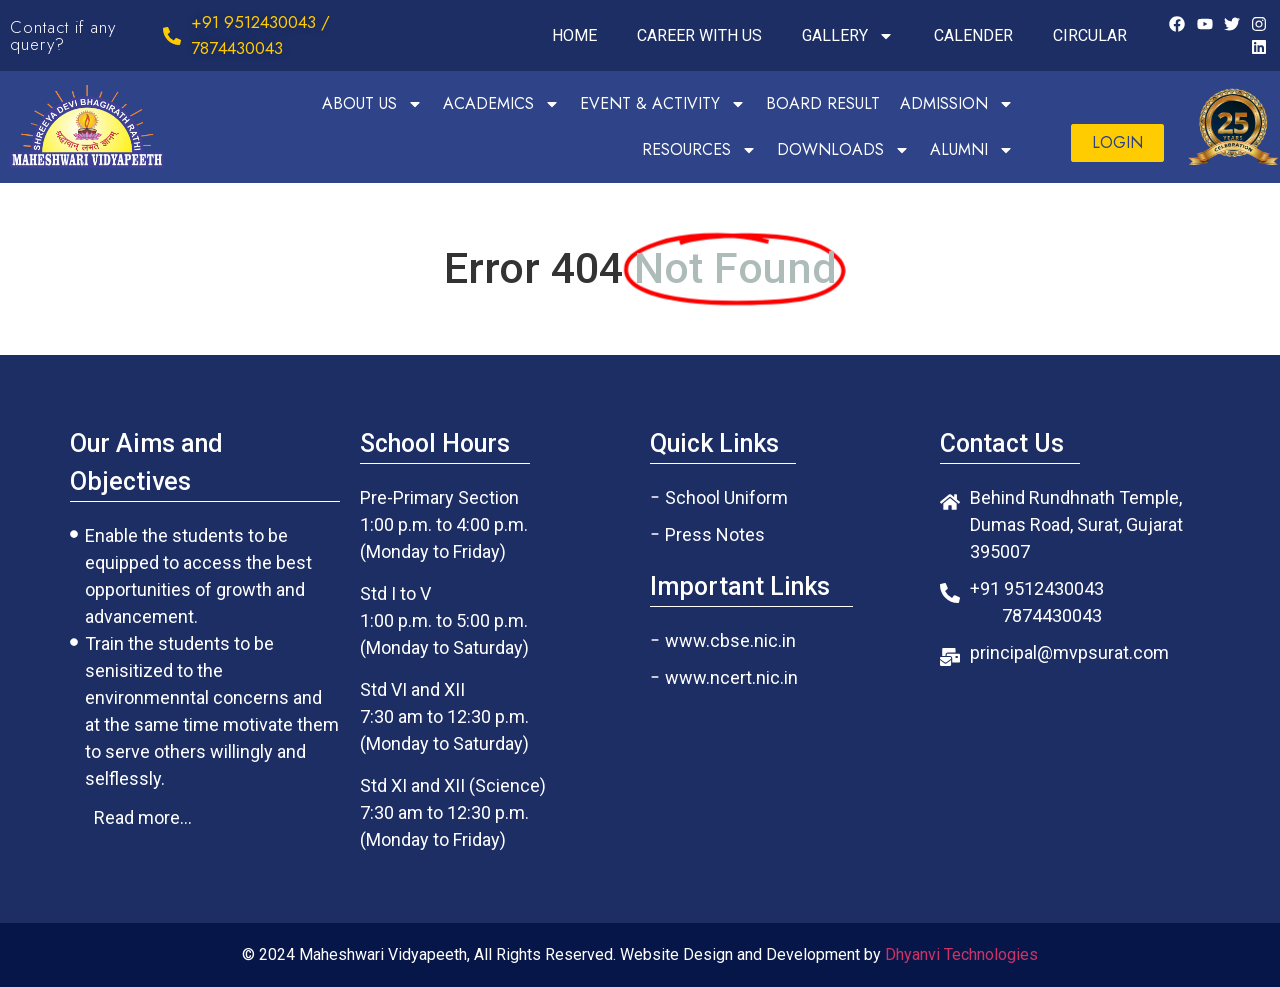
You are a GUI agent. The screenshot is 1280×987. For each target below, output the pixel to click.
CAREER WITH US (699, 35)
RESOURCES (699, 150)
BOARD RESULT (823, 103)
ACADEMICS (501, 104)
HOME (574, 35)
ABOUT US (372, 104)
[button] (1117, 143)
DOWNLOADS (843, 150)
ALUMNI (972, 150)
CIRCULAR (1090, 35)
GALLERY (848, 36)
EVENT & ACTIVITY (663, 104)
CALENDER (973, 35)
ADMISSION (957, 104)
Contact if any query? (63, 35)
